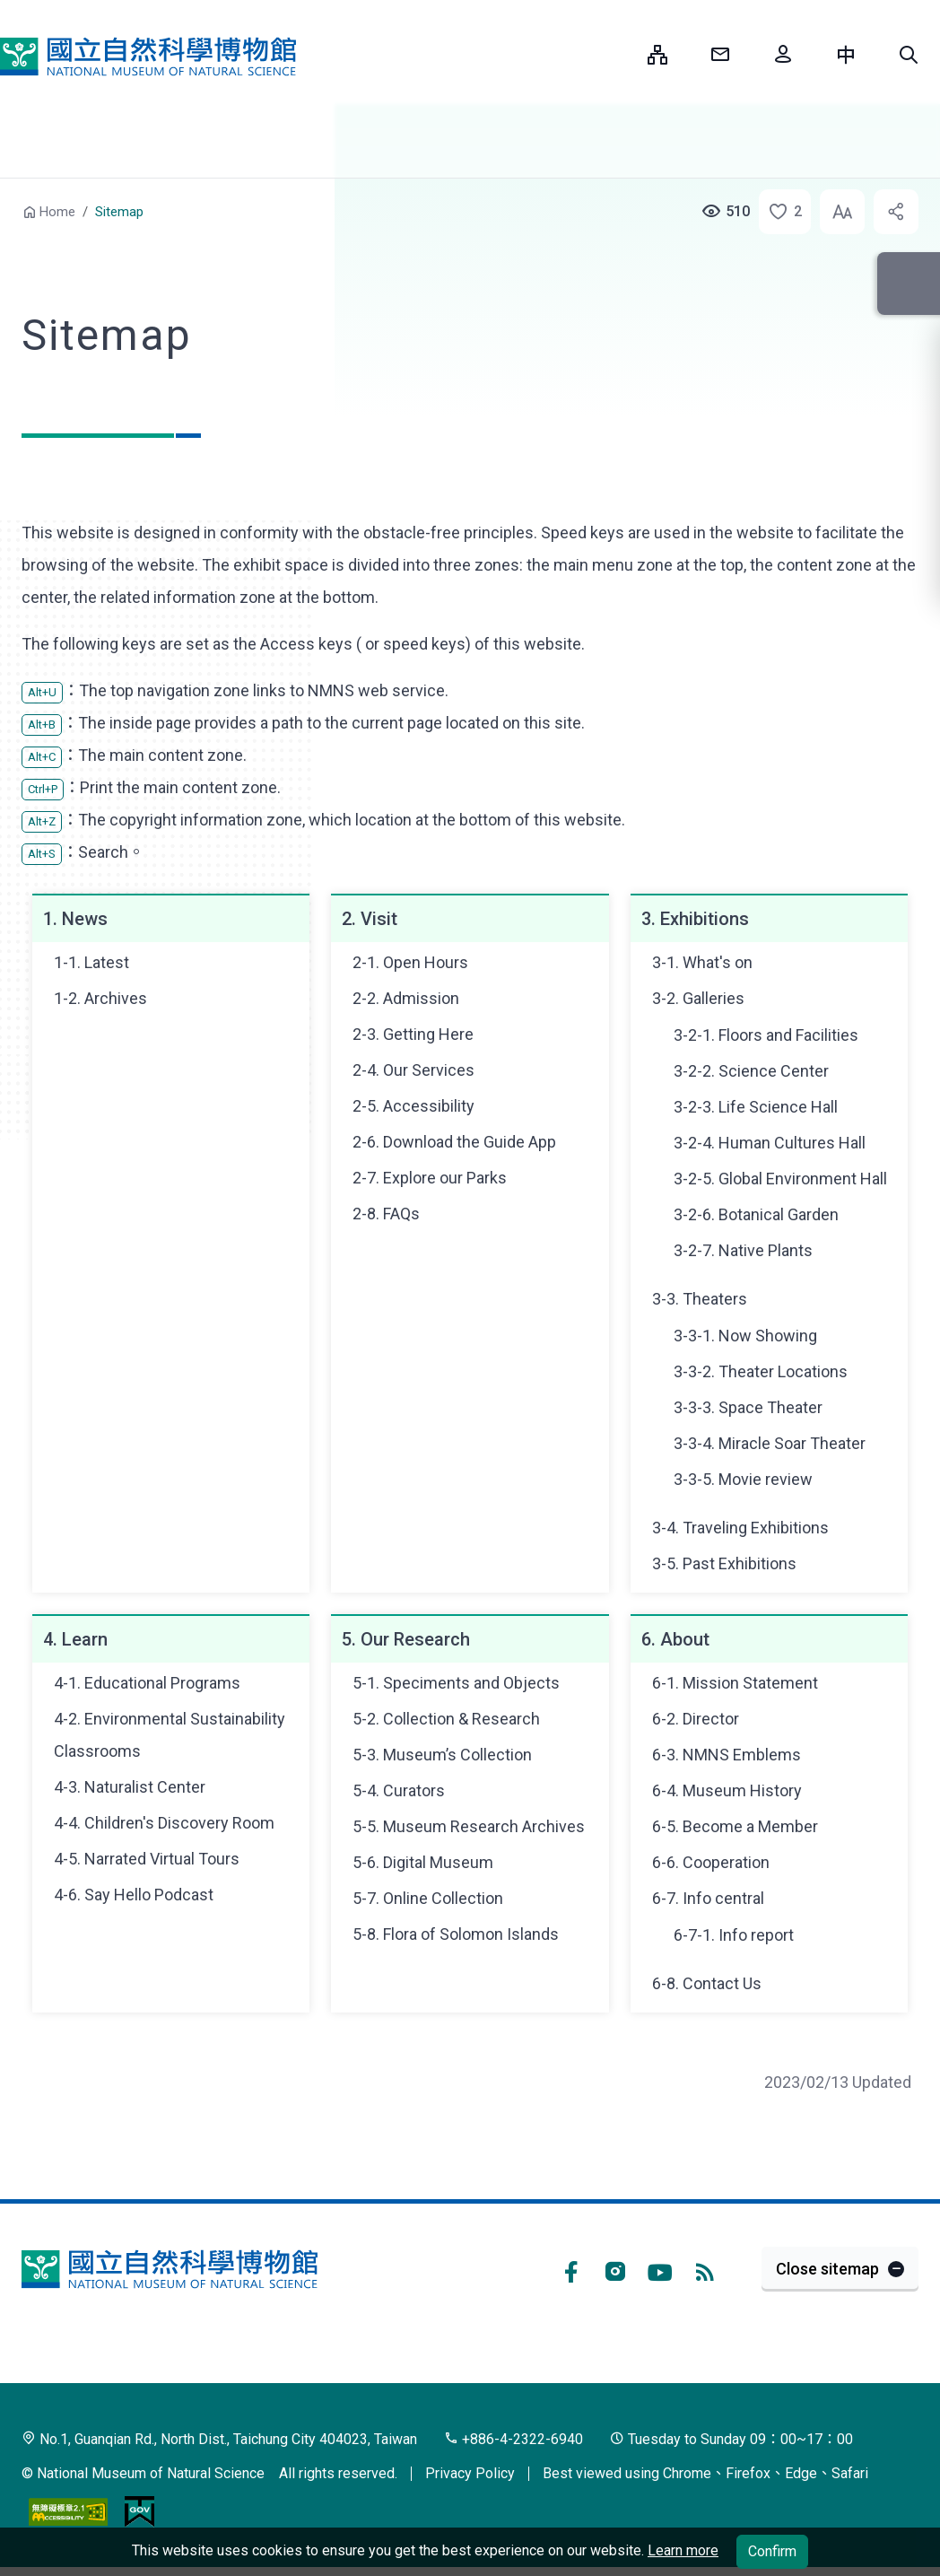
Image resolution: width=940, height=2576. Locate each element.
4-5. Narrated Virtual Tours (146, 1858)
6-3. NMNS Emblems (726, 1754)
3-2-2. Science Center (751, 1070)
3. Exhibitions (695, 919)
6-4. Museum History (727, 1790)
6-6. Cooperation (711, 1862)
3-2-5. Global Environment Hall (780, 1178)
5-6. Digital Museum (422, 1862)
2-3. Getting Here (413, 1034)
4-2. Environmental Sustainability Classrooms (169, 1734)
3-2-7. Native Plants (743, 1250)
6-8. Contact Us (707, 1983)
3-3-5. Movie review (743, 1479)
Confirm (772, 2551)
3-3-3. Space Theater (748, 1407)
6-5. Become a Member (735, 1826)
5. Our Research (406, 1639)
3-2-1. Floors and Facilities (766, 1035)
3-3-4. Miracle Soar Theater (770, 1443)
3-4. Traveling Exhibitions (740, 1527)
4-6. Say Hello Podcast (133, 1894)
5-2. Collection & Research (446, 1718)
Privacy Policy (470, 2473)
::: (620, 54)
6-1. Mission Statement (735, 1682)
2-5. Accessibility (413, 1105)
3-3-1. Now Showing (745, 1335)
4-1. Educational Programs (147, 1682)
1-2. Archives (100, 998)
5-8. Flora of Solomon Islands (455, 1934)
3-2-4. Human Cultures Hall (770, 1142)
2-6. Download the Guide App (454, 1141)
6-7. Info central (708, 1898)
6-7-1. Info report (734, 1934)
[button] (909, 55)
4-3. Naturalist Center (129, 1786)
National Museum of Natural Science (148, 56)
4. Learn (75, 1639)
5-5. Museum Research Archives (468, 1826)
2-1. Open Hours (410, 962)
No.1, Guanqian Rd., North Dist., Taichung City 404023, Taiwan (219, 2439)
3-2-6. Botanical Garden (756, 1214)
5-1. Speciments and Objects (456, 1682)
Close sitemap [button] (827, 2268)
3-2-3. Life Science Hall (756, 1106)
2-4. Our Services (413, 1070)
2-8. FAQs (386, 1213)
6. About (675, 1639)
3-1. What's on (702, 962)
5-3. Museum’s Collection (442, 1754)
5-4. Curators (398, 1790)
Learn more (683, 2550)
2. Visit (369, 919)
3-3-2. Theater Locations (761, 1371)
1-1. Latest (91, 962)
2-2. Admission (405, 998)
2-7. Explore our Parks (429, 1177)
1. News (75, 919)
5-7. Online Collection (427, 1898)
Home (57, 212)
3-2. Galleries (698, 998)
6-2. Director (695, 1718)
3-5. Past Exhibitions (724, 1563)
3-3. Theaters (699, 1298)
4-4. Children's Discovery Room (164, 1822)
